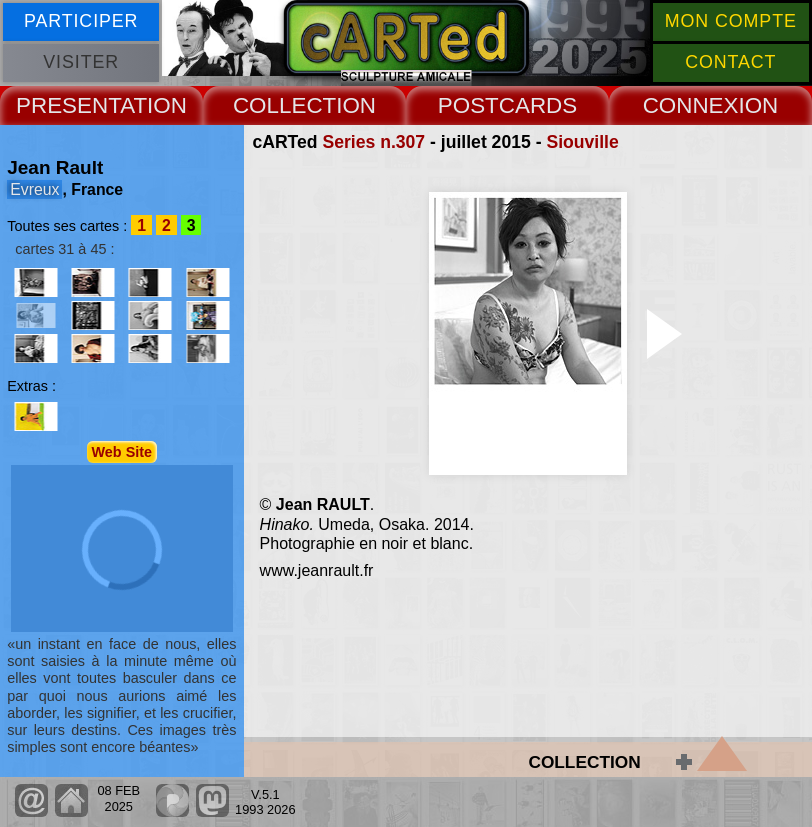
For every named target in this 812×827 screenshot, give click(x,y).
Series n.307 (373, 142)
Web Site (122, 452)
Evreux (34, 189)
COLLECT (284, 105)
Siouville (582, 142)
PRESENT (68, 105)
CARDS (538, 105)
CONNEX (691, 105)
